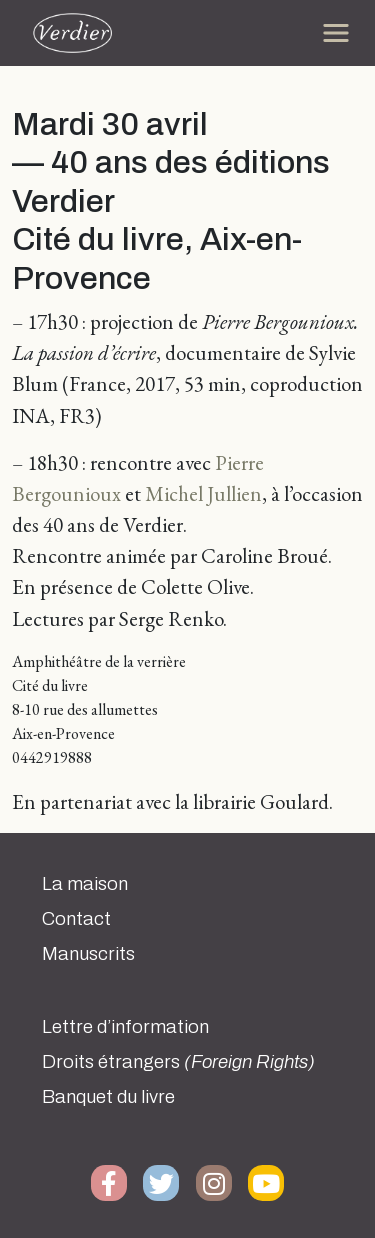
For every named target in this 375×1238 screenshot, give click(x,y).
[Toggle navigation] (336, 33)
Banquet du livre (108, 1097)
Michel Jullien (203, 493)
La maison (85, 884)
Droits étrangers (178, 1062)
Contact (76, 919)
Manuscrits (88, 954)
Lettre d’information (125, 1027)
